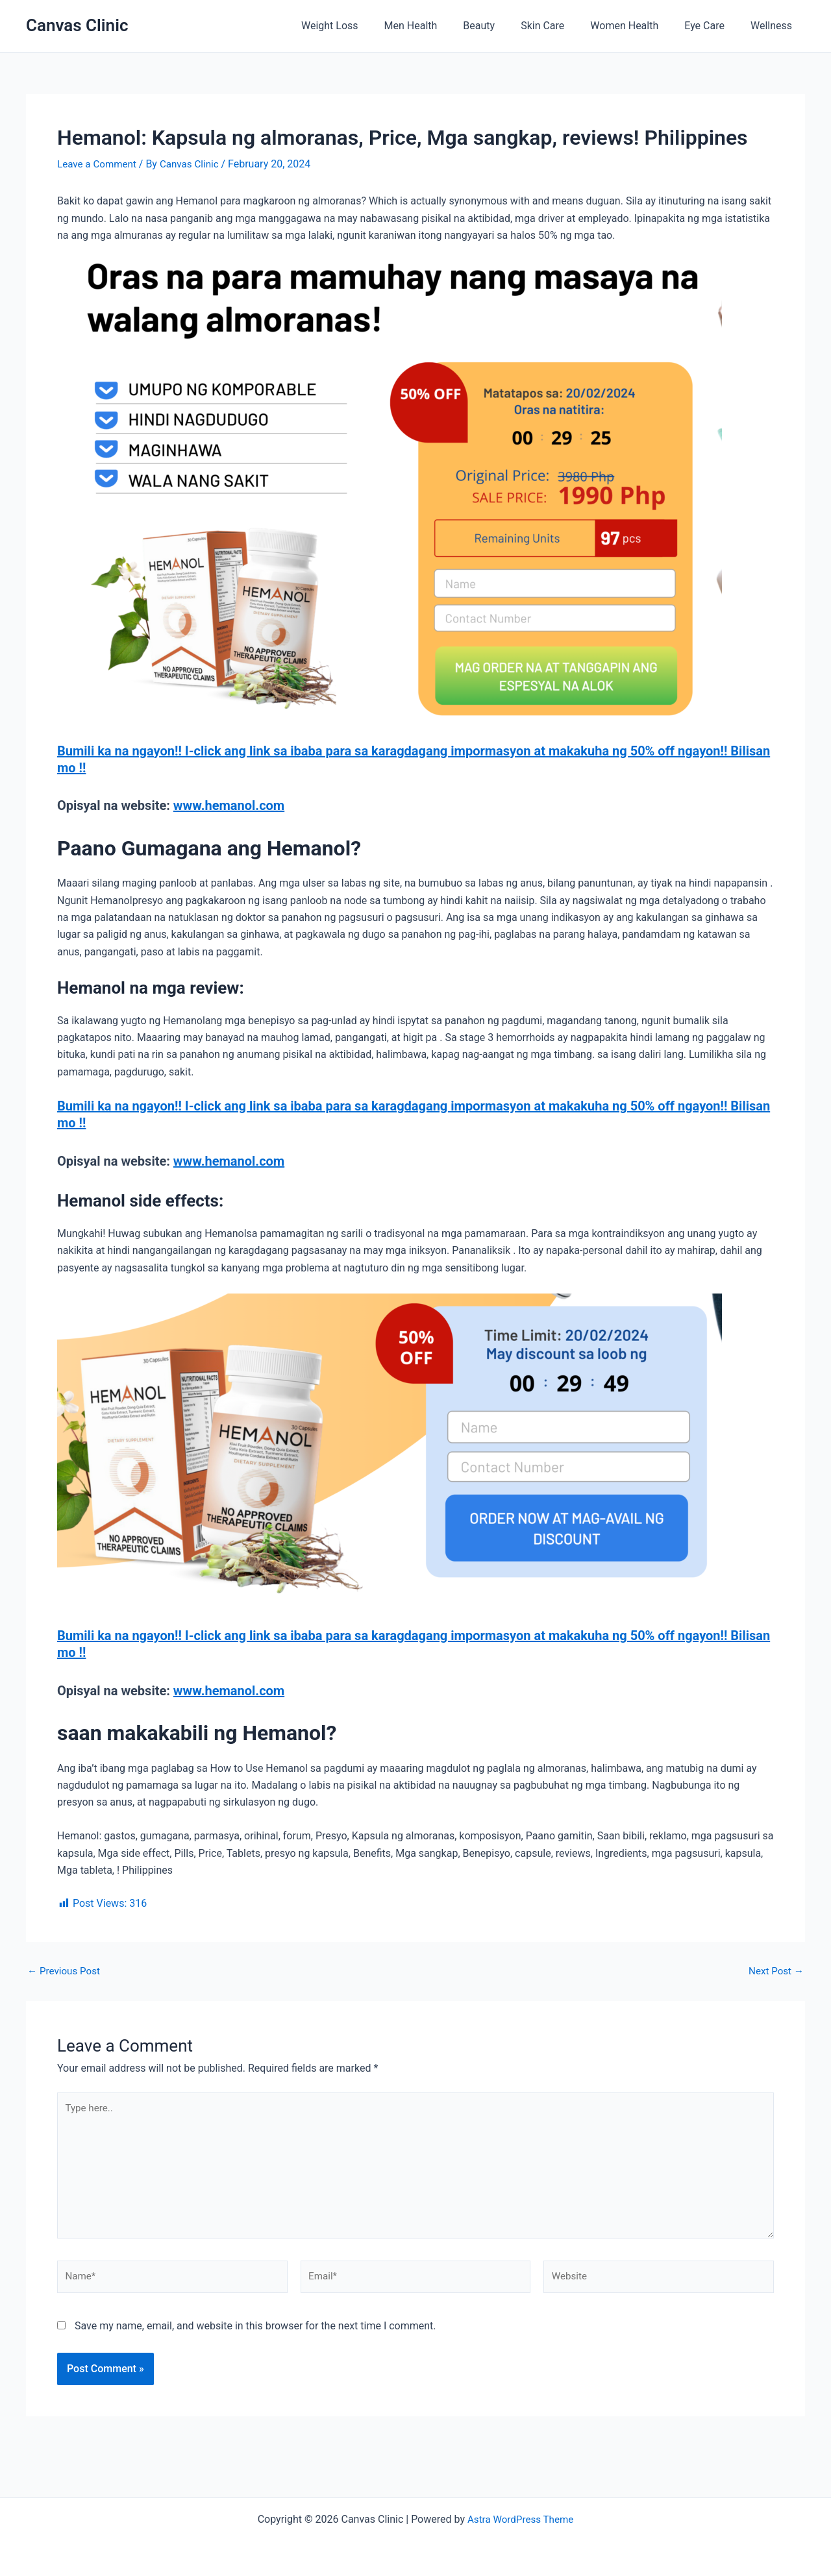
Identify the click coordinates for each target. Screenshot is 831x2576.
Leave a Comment (99, 164)
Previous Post (65, 1970)
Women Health (637, 25)
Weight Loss (363, 25)
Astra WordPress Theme (520, 2519)
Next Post (774, 1970)
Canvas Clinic (77, 25)
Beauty (502, 25)
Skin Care (560, 25)
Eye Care (712, 25)
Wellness (774, 25)
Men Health (439, 25)
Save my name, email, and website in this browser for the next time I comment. (255, 2334)
